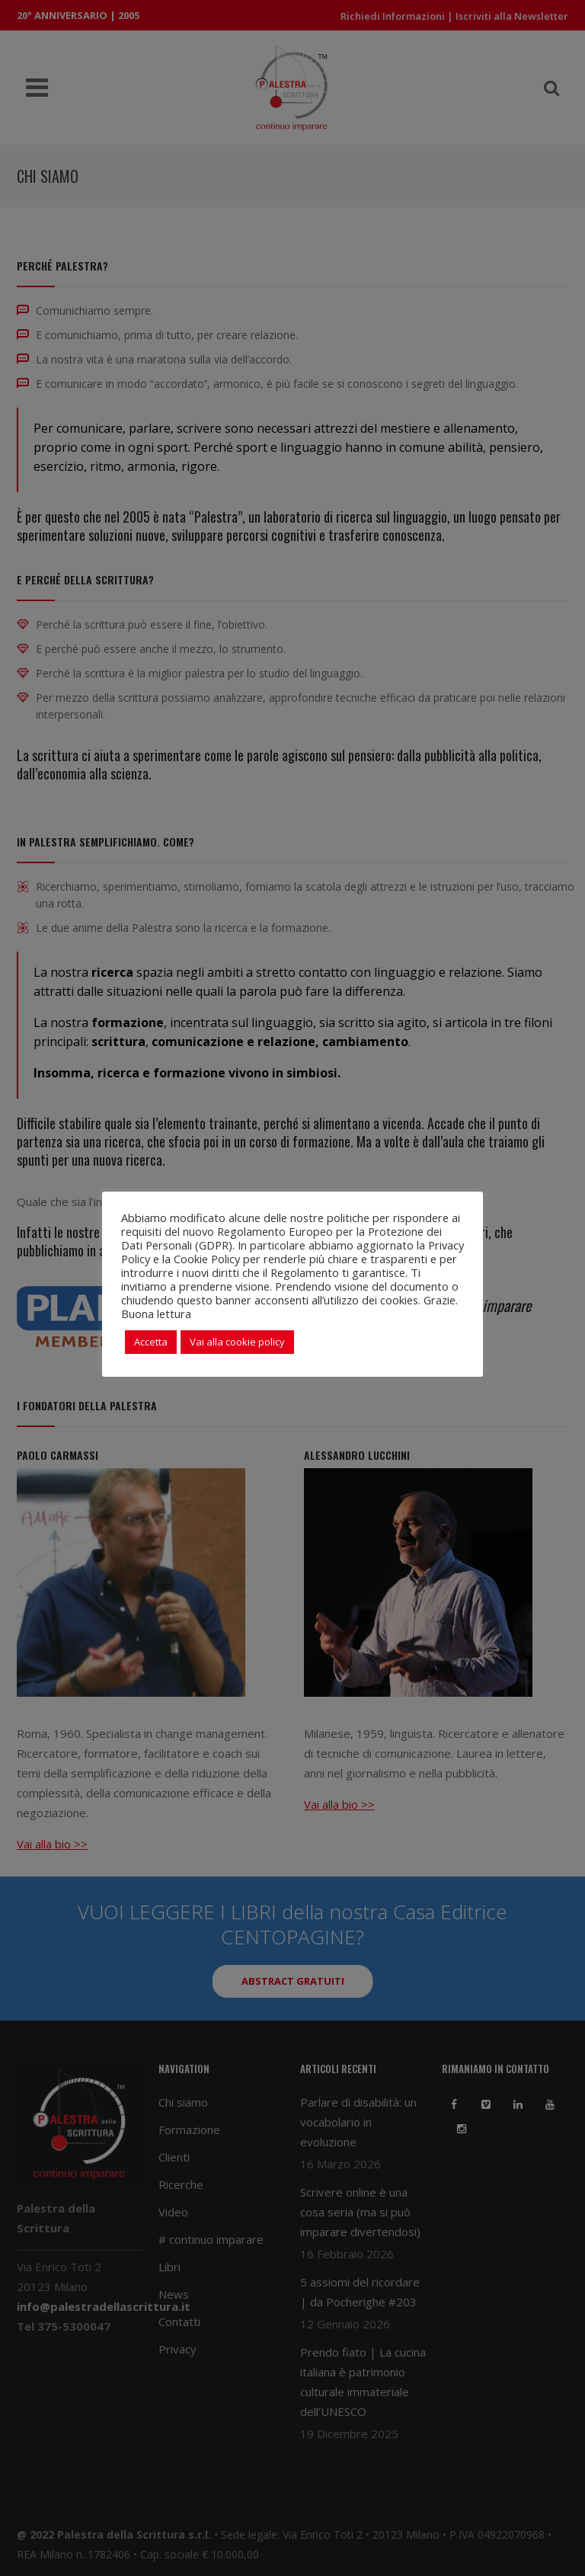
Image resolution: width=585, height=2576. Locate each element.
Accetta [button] (151, 1342)
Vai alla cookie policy (237, 1342)
